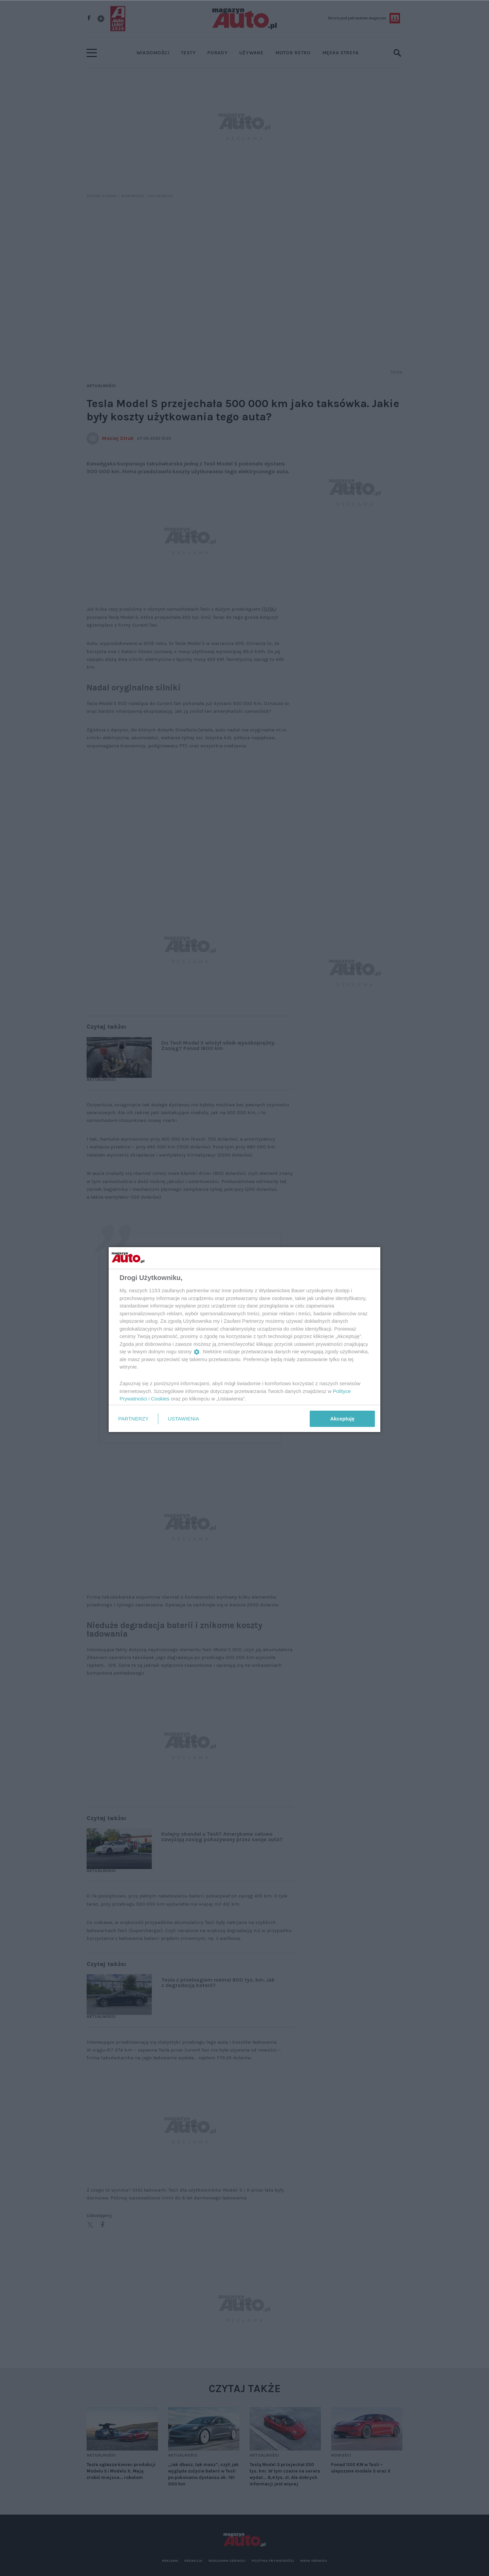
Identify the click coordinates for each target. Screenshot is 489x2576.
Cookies (160, 1398)
